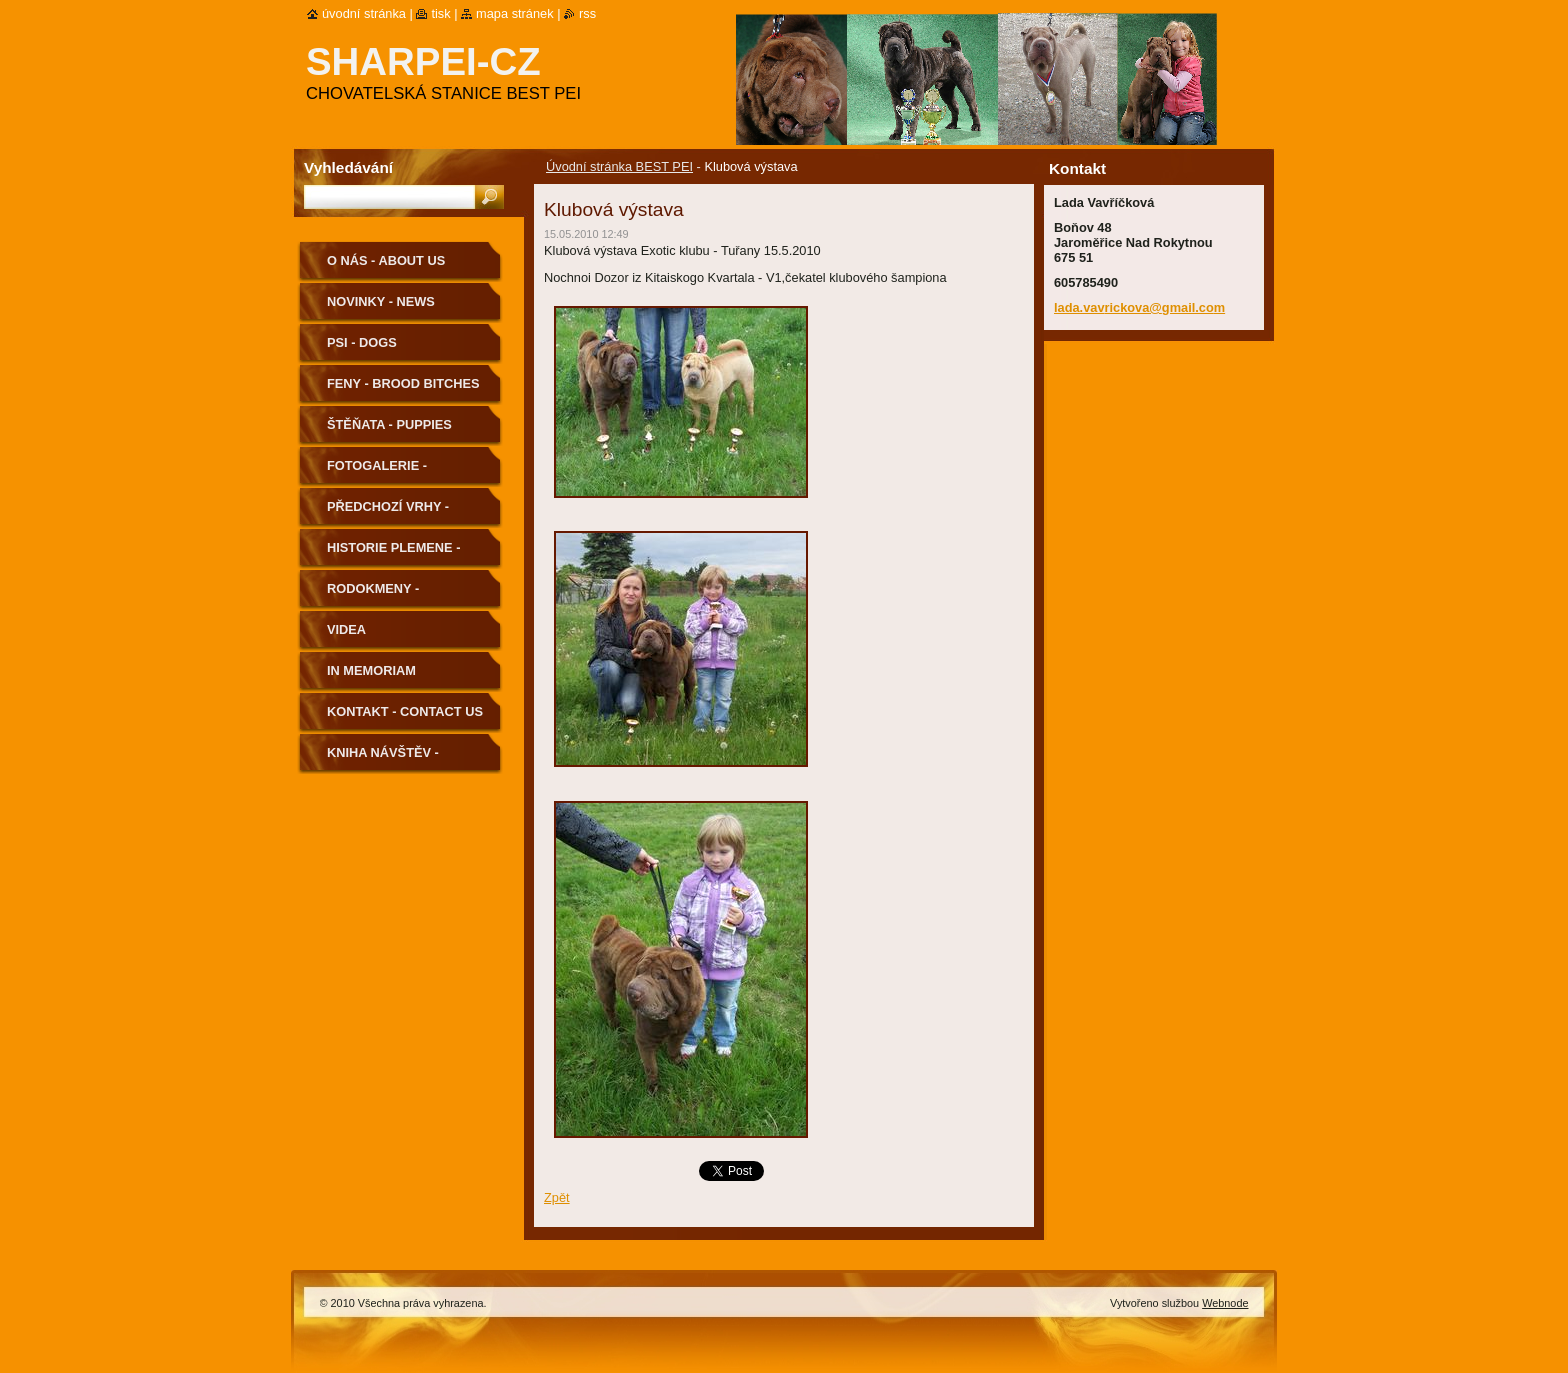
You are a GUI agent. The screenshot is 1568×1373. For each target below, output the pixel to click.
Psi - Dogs (362, 342)
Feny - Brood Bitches (403, 383)
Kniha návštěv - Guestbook (383, 759)
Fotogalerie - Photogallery (380, 472)
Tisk (440, 13)
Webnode (1225, 1303)
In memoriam (371, 670)
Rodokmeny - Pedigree (373, 595)
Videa (346, 629)
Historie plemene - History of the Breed (404, 554)
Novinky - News (381, 301)
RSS (587, 13)
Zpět (557, 1197)
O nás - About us (386, 260)
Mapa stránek (515, 13)
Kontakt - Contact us (405, 711)
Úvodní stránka (364, 13)
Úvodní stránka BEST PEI (619, 166)
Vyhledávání (348, 167)
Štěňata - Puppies (389, 424)
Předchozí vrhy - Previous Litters (388, 513)
